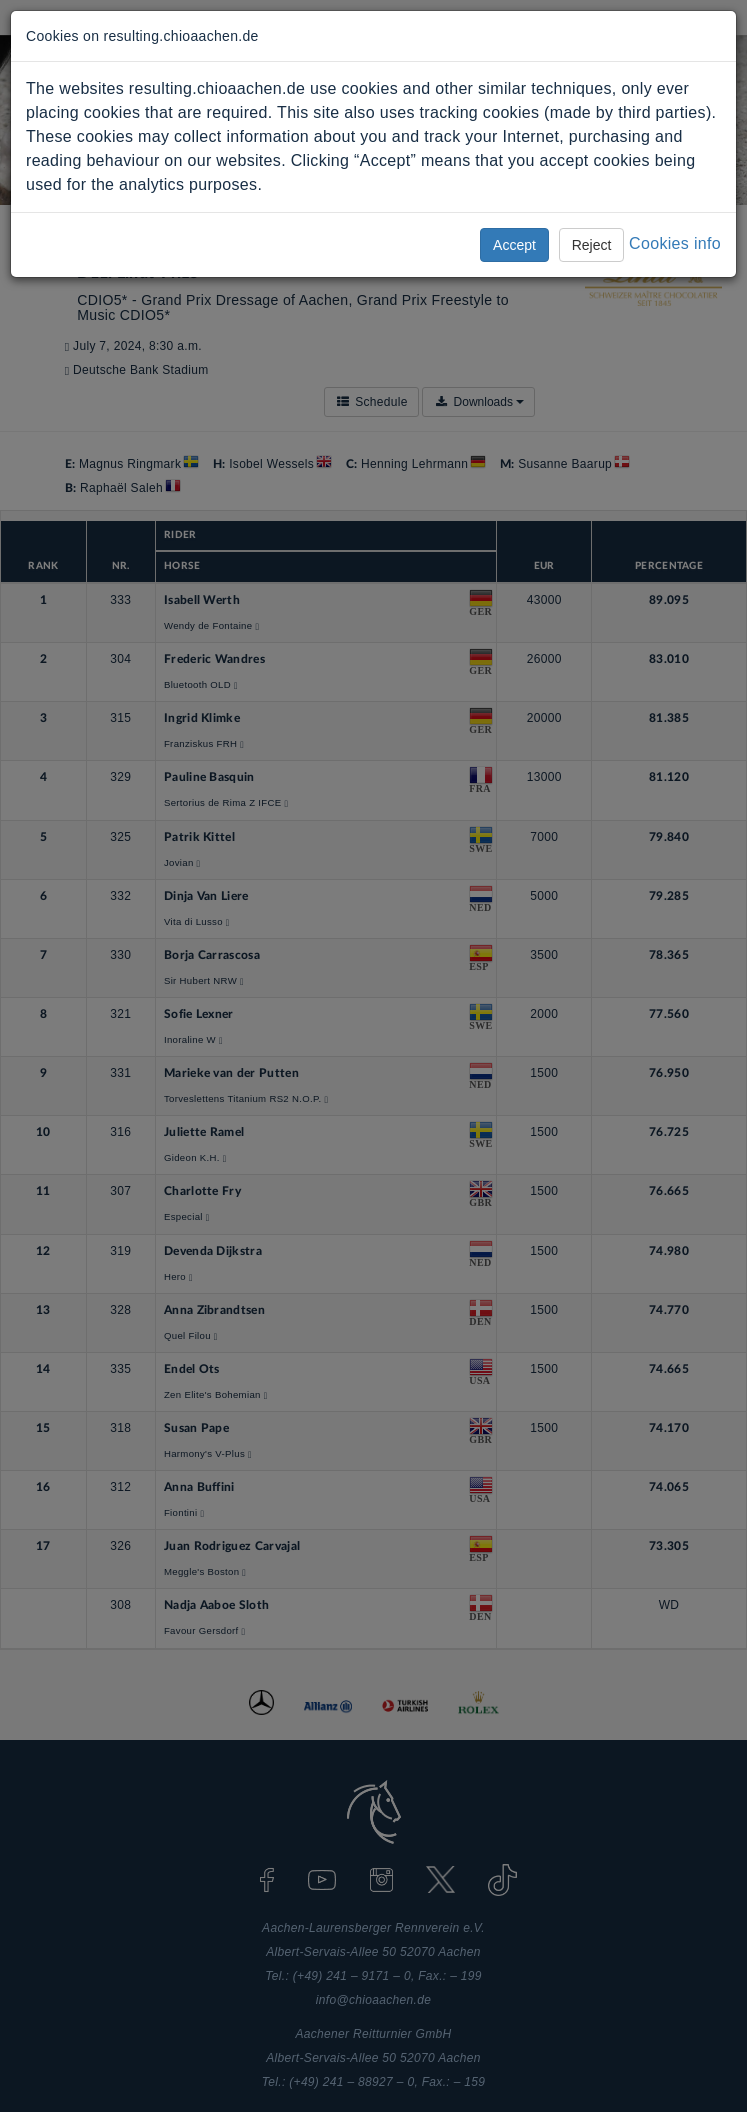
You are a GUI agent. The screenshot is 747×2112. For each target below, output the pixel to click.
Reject (592, 245)
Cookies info (675, 243)
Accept (514, 245)
